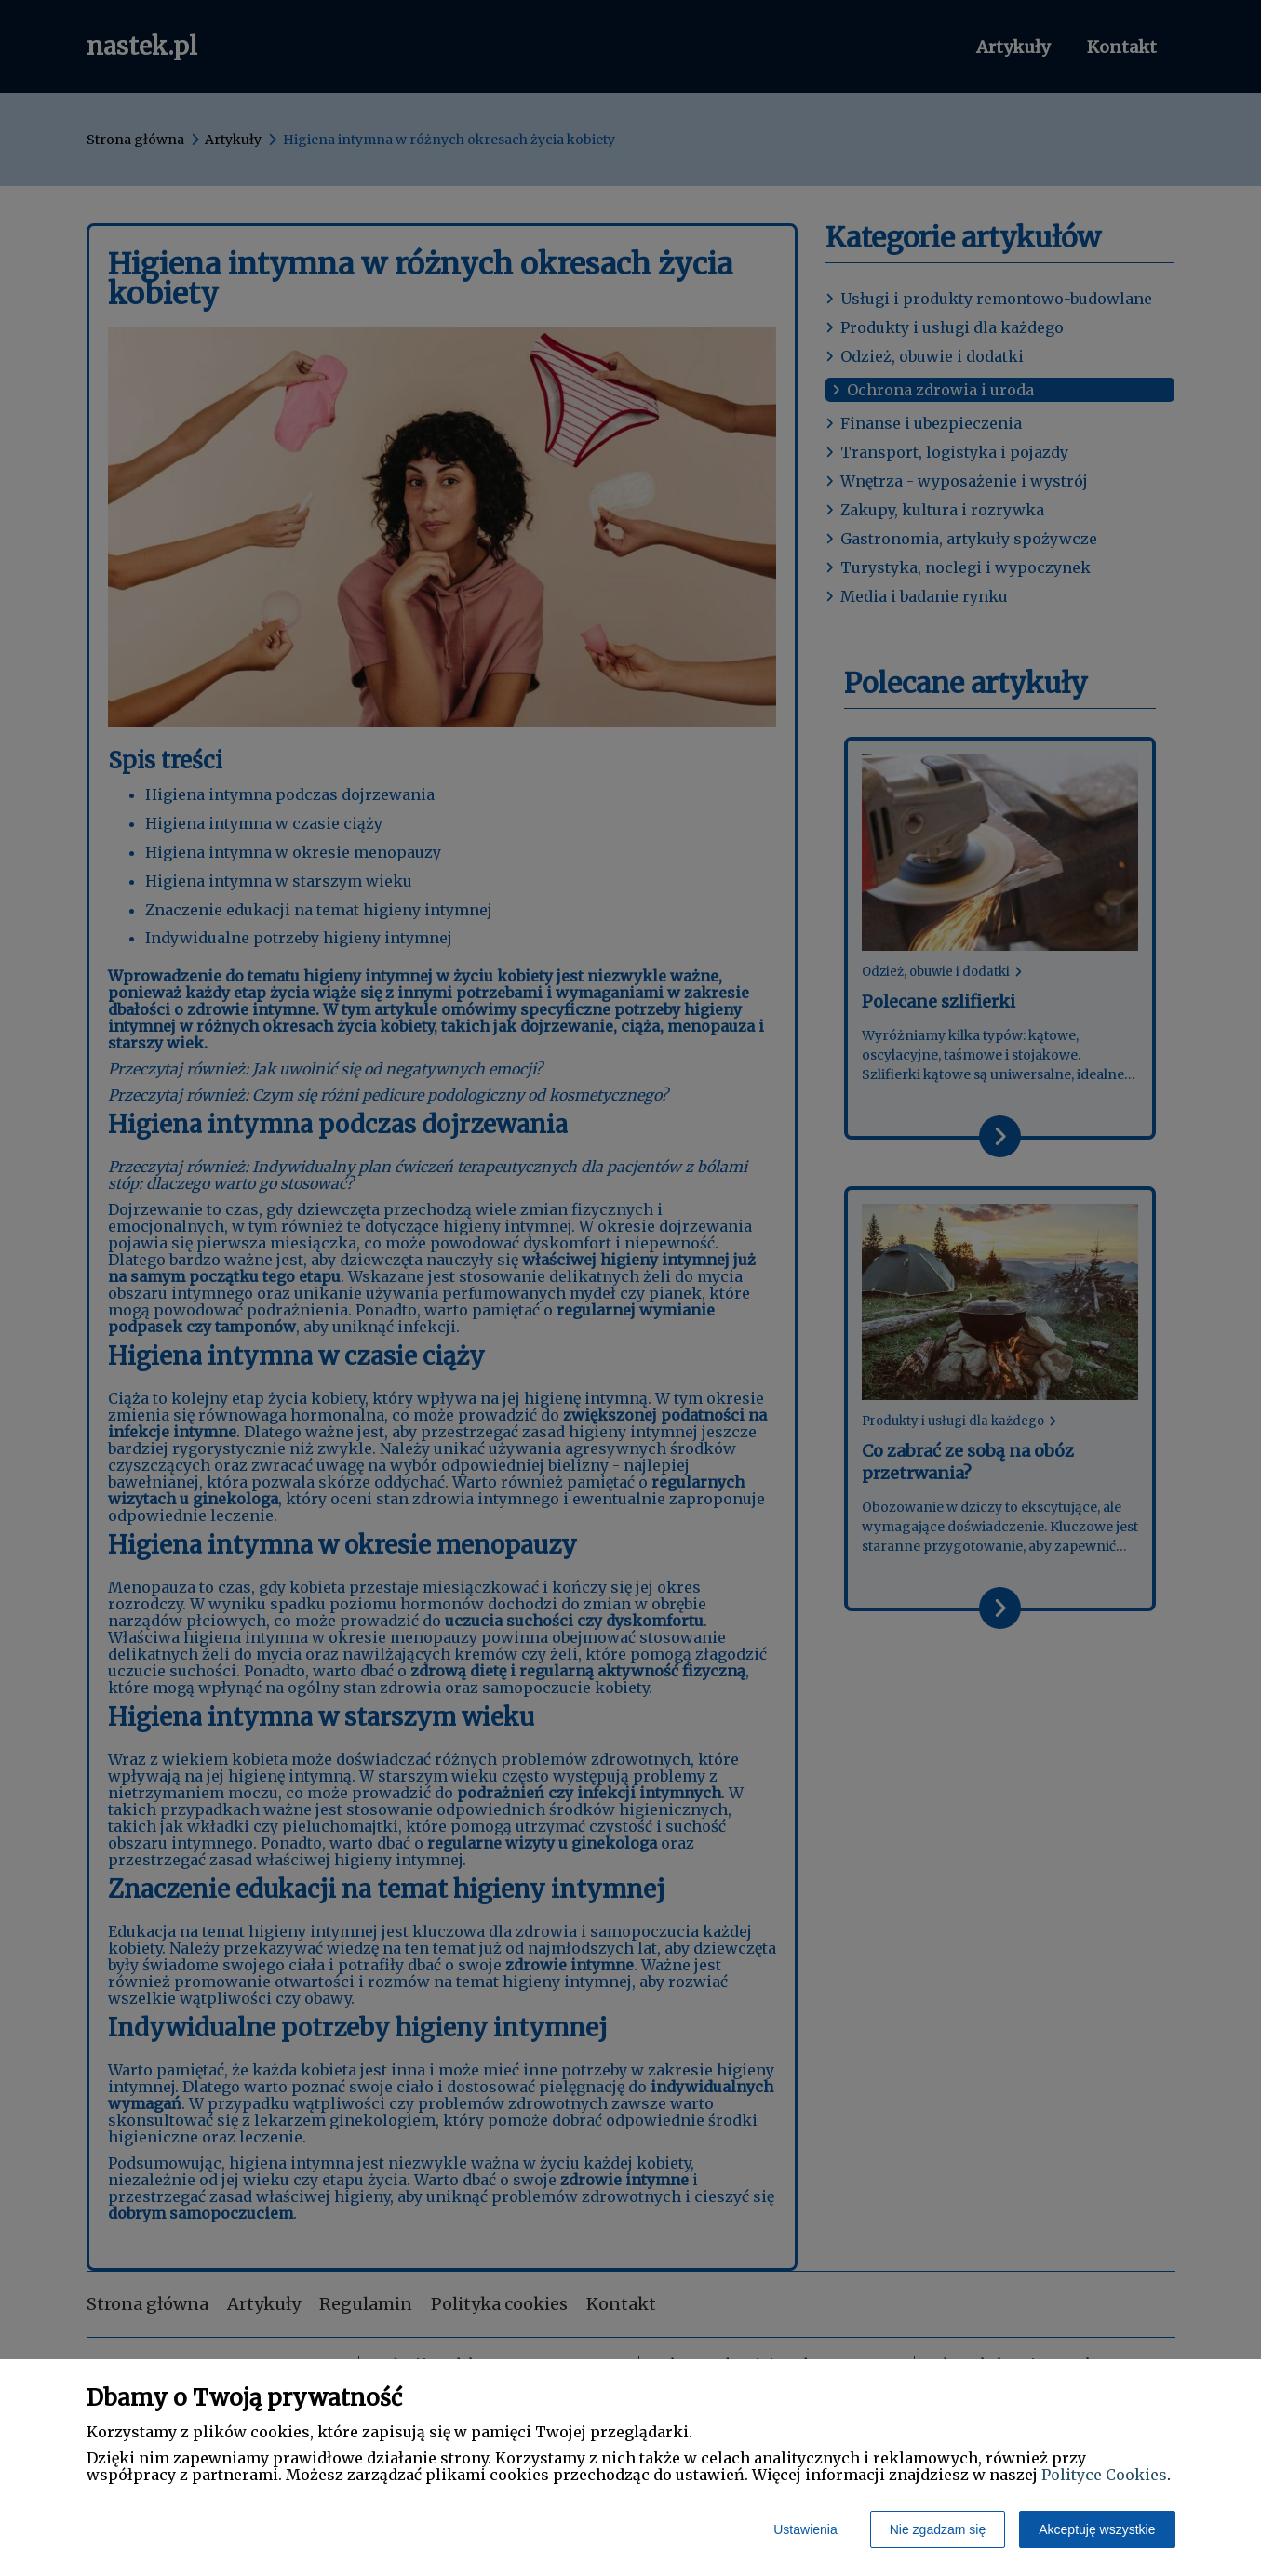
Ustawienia (805, 2529)
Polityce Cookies (1104, 2474)
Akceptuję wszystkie (1097, 2529)
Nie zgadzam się (938, 2529)
